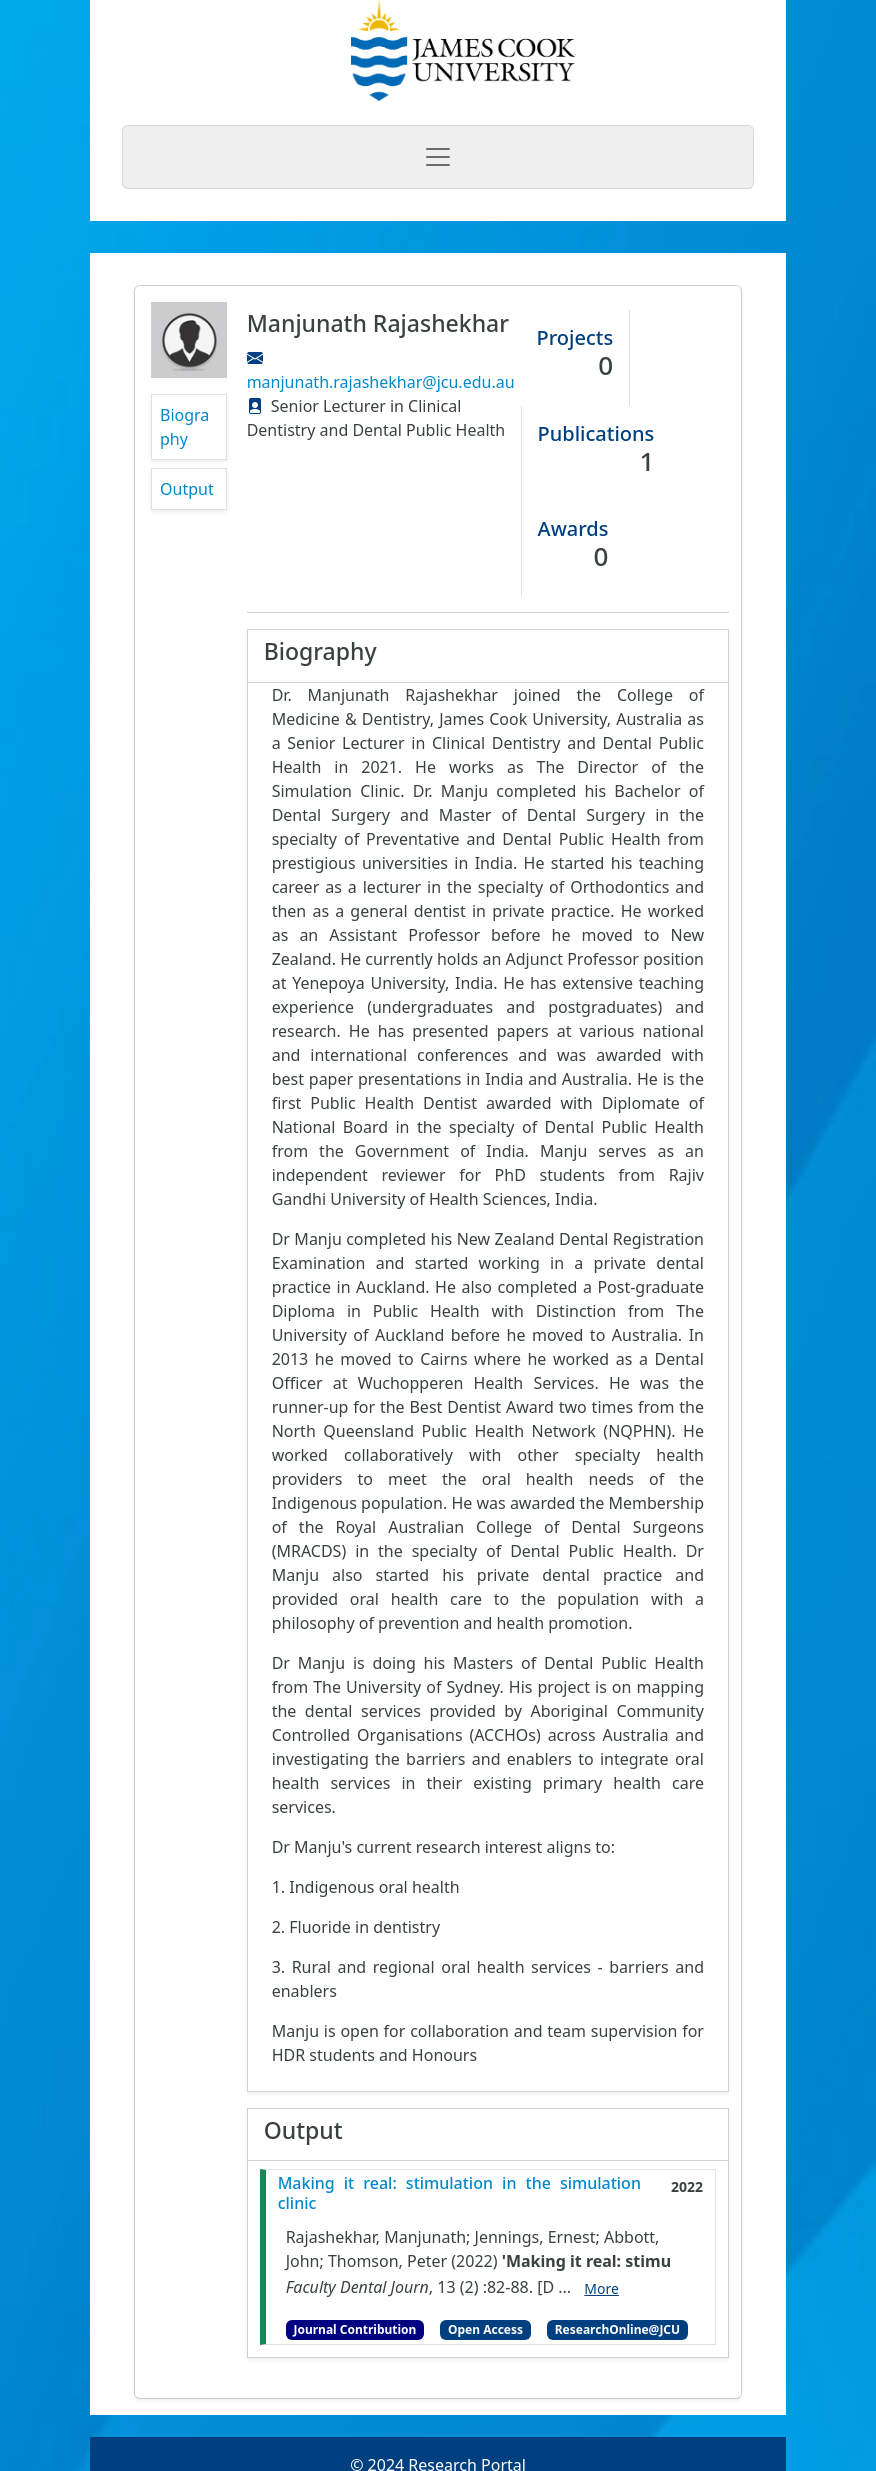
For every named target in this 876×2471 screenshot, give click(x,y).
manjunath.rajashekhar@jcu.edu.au (381, 382)
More (601, 2288)
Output (187, 489)
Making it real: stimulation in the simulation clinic (459, 2193)
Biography (184, 427)
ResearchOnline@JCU (617, 2329)
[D (545, 2287)
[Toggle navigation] (438, 157)
